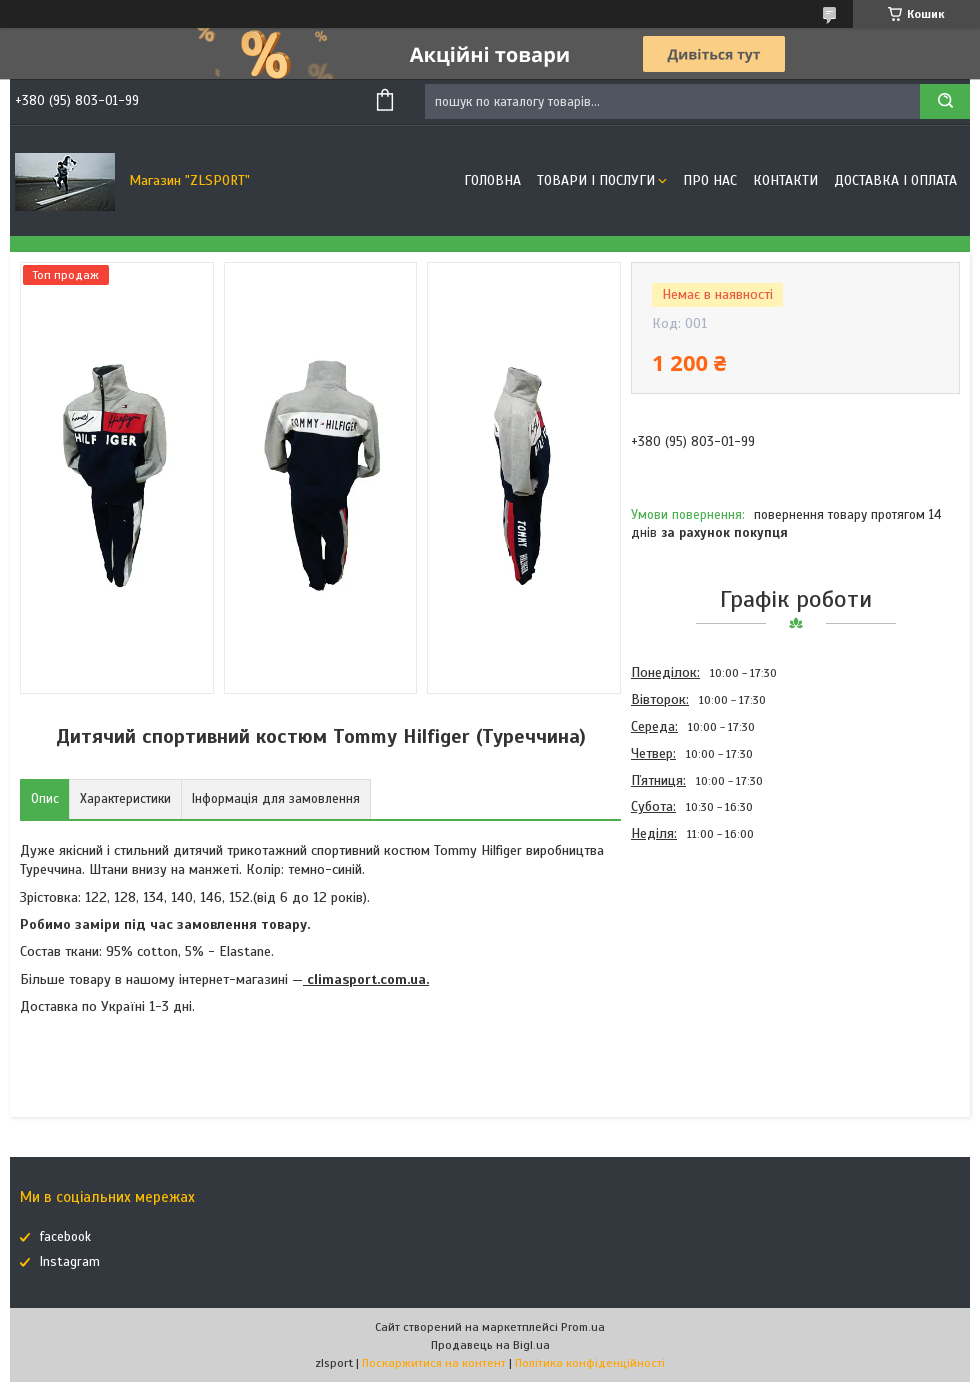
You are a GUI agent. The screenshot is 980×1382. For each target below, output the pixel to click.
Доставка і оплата (895, 180)
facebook (65, 1237)
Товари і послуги (596, 180)
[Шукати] (945, 101)
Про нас (710, 180)
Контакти (785, 180)
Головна (492, 180)
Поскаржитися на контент (434, 1363)
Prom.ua (583, 1327)
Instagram (70, 1262)
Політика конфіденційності (590, 1363)
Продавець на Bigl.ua (490, 1345)
